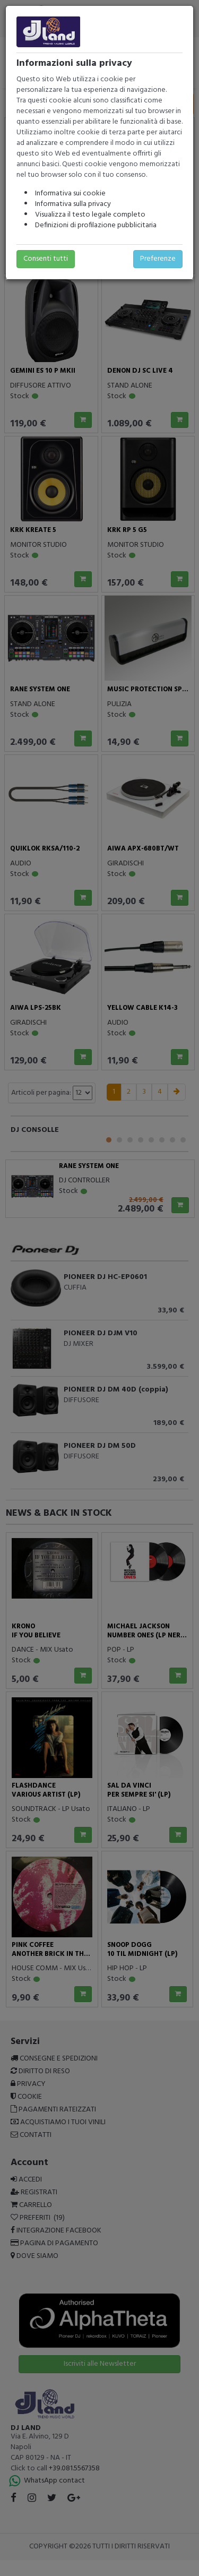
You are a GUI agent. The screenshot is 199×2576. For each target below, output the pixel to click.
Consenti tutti (45, 259)
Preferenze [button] (158, 259)
